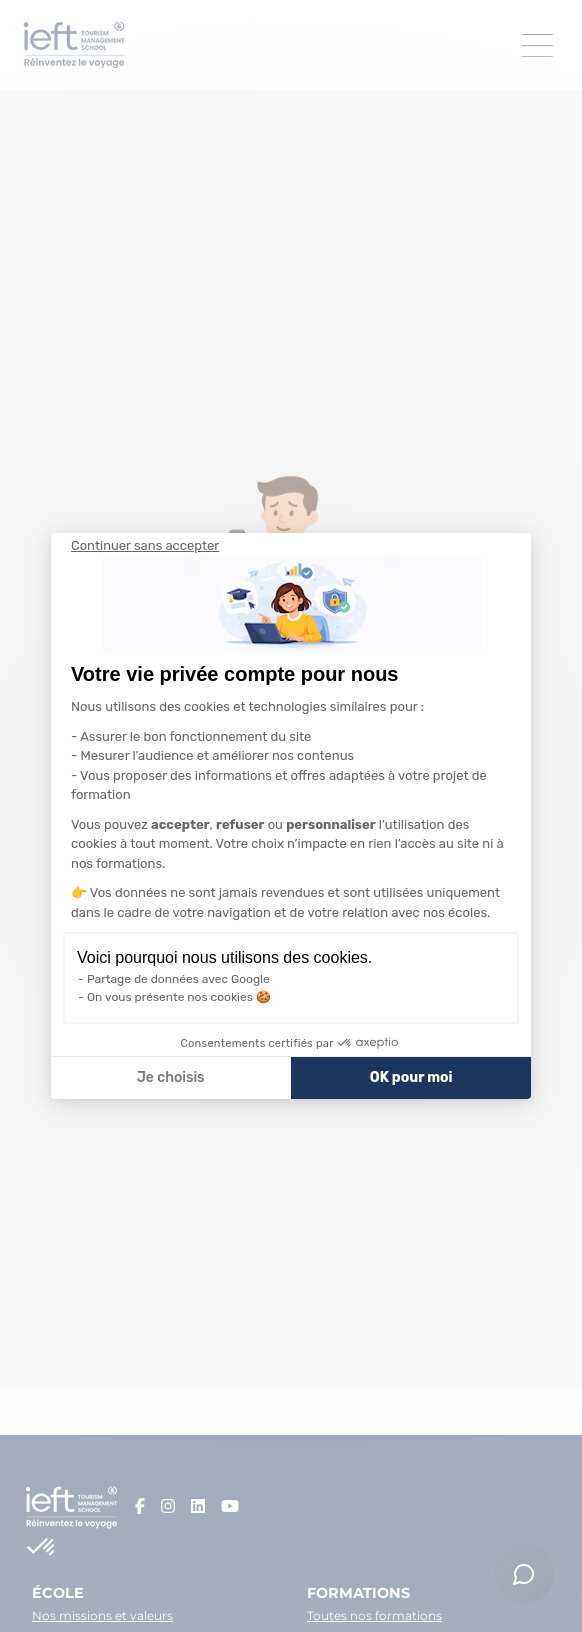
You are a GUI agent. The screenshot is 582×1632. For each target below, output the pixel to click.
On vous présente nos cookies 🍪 (179, 997)
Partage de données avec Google (178, 979)
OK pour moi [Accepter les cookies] (411, 1077)
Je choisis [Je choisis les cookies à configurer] (171, 1077)
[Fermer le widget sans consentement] (145, 546)
